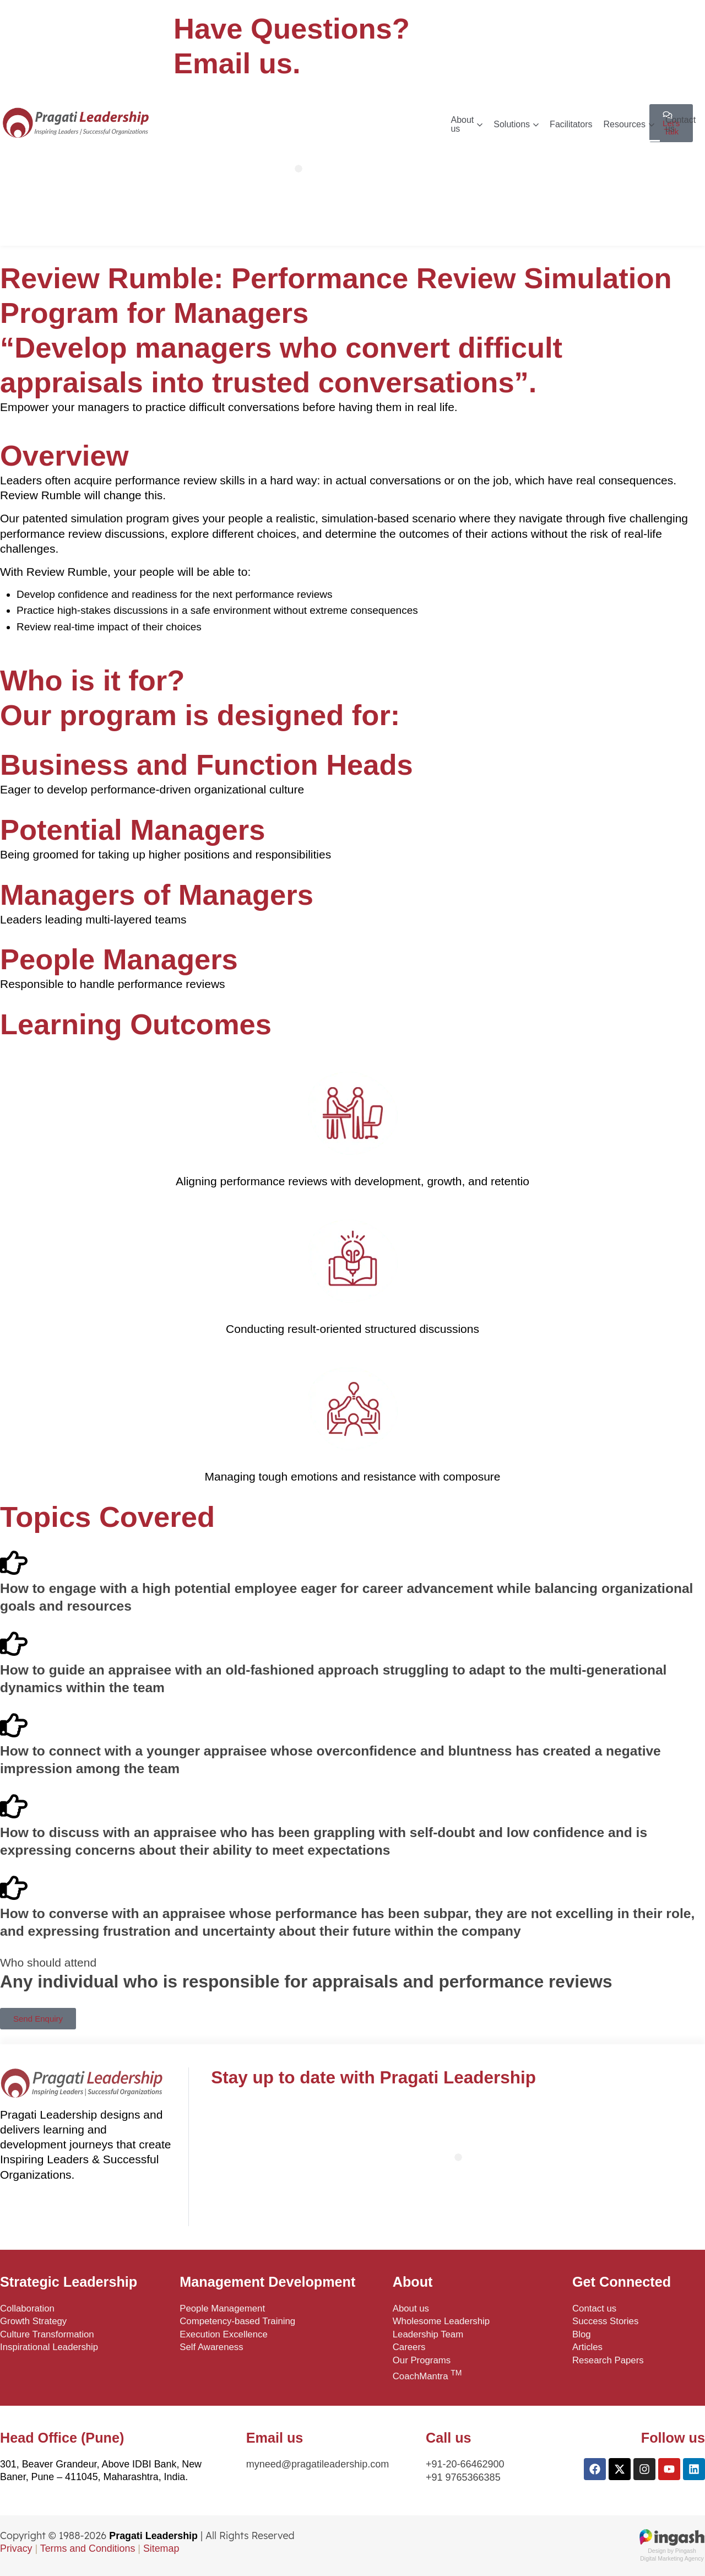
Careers (409, 2347)
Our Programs (422, 2360)
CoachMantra (427, 2374)
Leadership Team (428, 2334)
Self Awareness (211, 2347)
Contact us (680, 124)
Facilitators (571, 124)
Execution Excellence (224, 2334)
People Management (222, 2308)
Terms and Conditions (87, 2548)
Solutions (516, 124)
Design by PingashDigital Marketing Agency (672, 2551)
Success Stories (605, 2321)
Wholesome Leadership (441, 2321)
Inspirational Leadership (49, 2347)
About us (466, 124)
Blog (581, 2334)
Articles (587, 2347)
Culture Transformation (47, 2334)
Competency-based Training (237, 2321)
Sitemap (161, 2548)
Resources (628, 124)
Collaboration (27, 2308)
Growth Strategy (33, 2321)
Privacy (16, 2548)
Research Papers (608, 2360)
